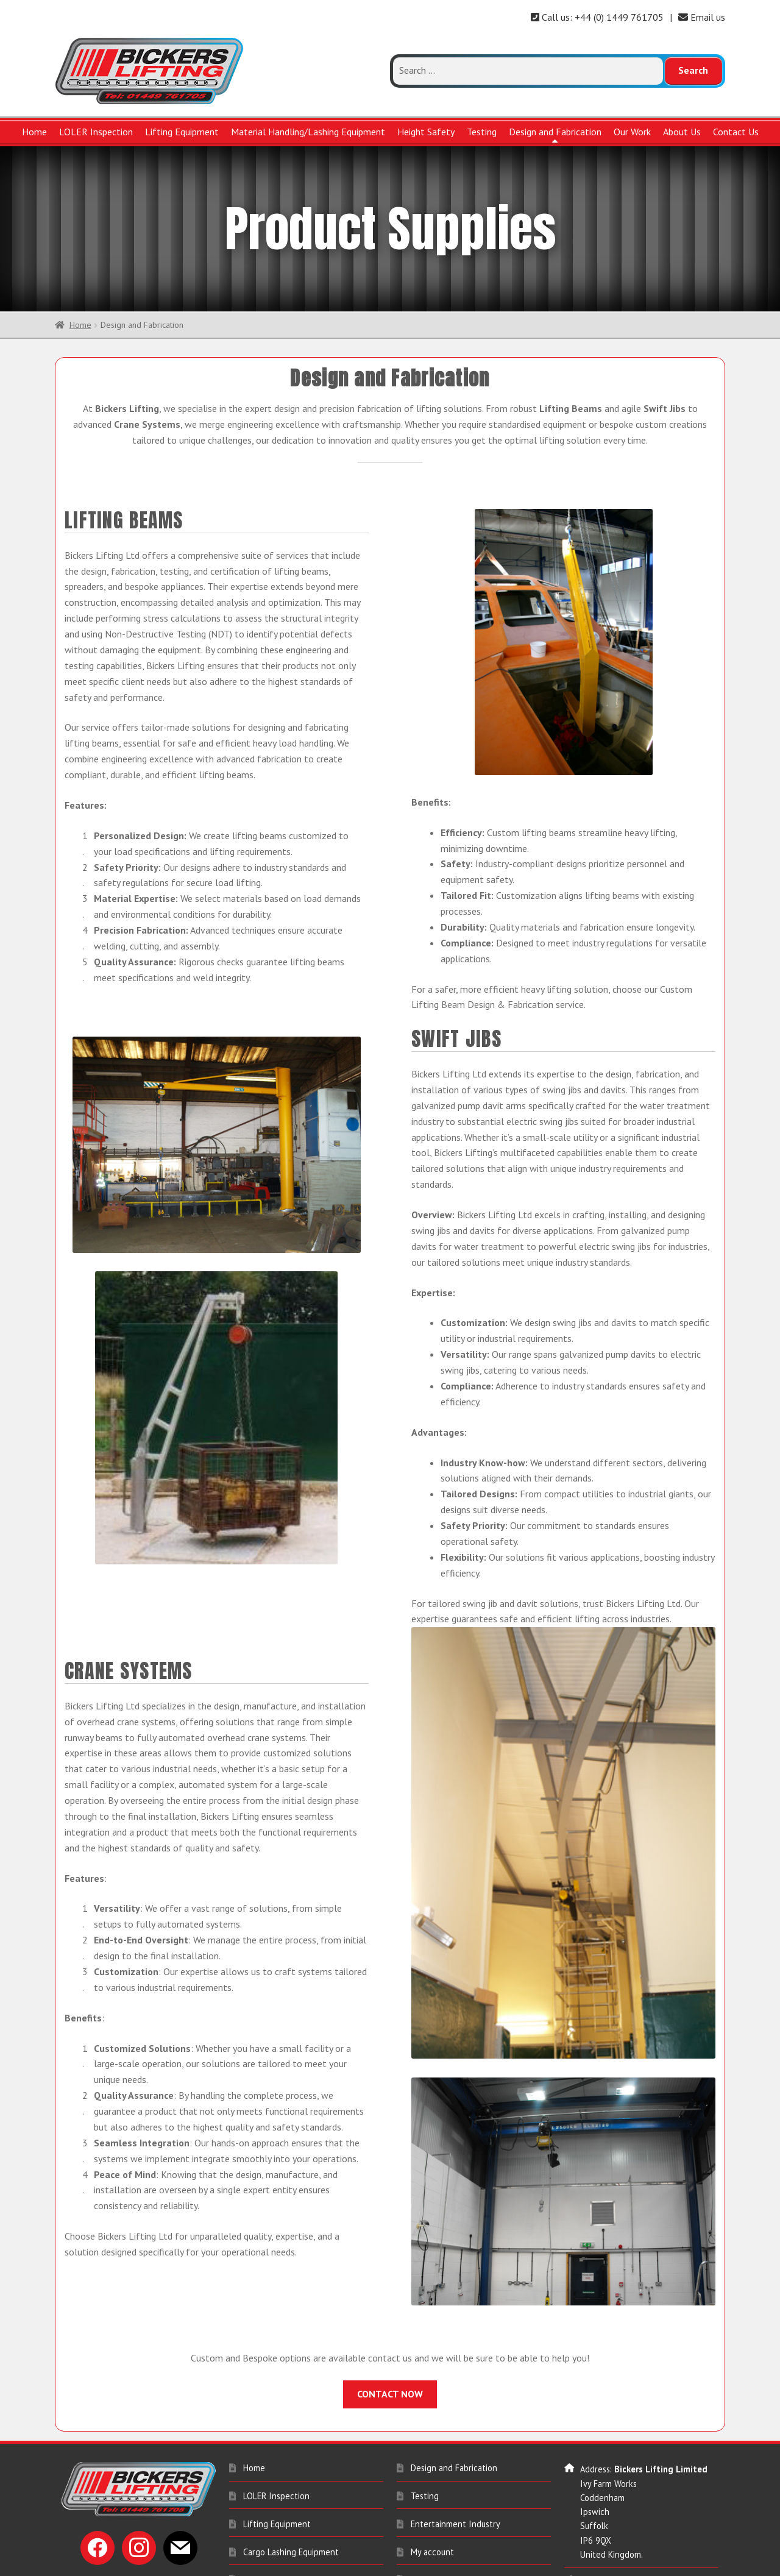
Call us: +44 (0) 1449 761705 (597, 17)
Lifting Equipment (182, 132)
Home (34, 132)
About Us (682, 132)
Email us (701, 17)
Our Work (632, 132)
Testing (482, 132)
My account (432, 2491)
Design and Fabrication (555, 132)
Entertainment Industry (455, 2463)
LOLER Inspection (96, 132)
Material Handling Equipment (298, 2547)
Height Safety (426, 132)
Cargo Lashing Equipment (291, 2491)
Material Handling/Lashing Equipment (308, 132)
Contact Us (736, 132)
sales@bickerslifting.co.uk (628, 2547)
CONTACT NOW (390, 2333)
